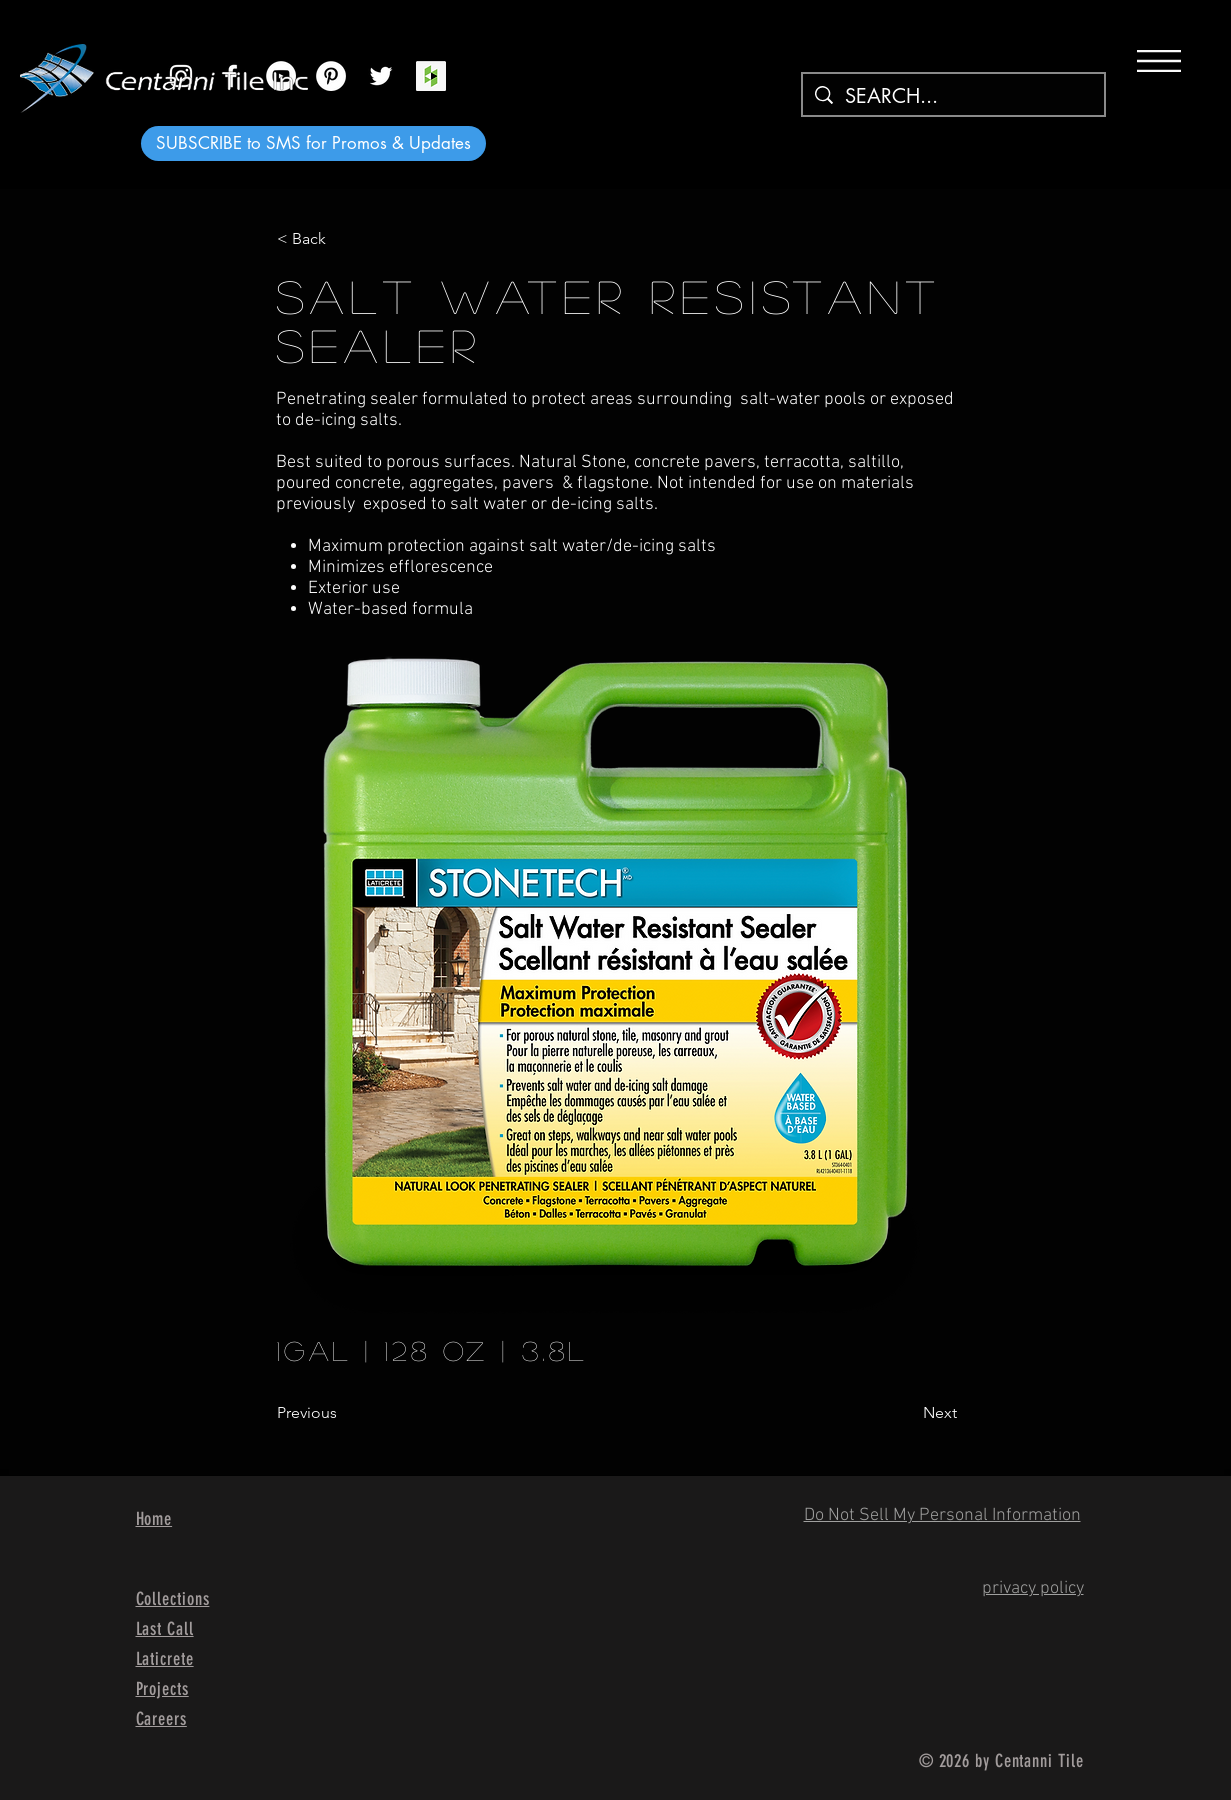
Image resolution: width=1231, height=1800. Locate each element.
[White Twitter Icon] (381, 76)
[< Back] (343, 239)
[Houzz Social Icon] (431, 76)
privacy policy (1033, 1588)
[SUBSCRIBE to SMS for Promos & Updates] (313, 143)
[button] (1159, 61)
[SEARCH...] (953, 96)
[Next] (907, 1413)
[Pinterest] (331, 76)
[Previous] (343, 1413)
